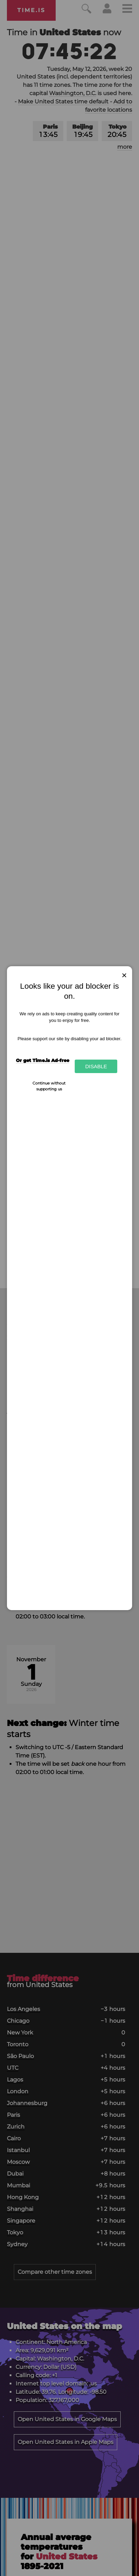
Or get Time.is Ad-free (42, 1060)
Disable (96, 1066)
